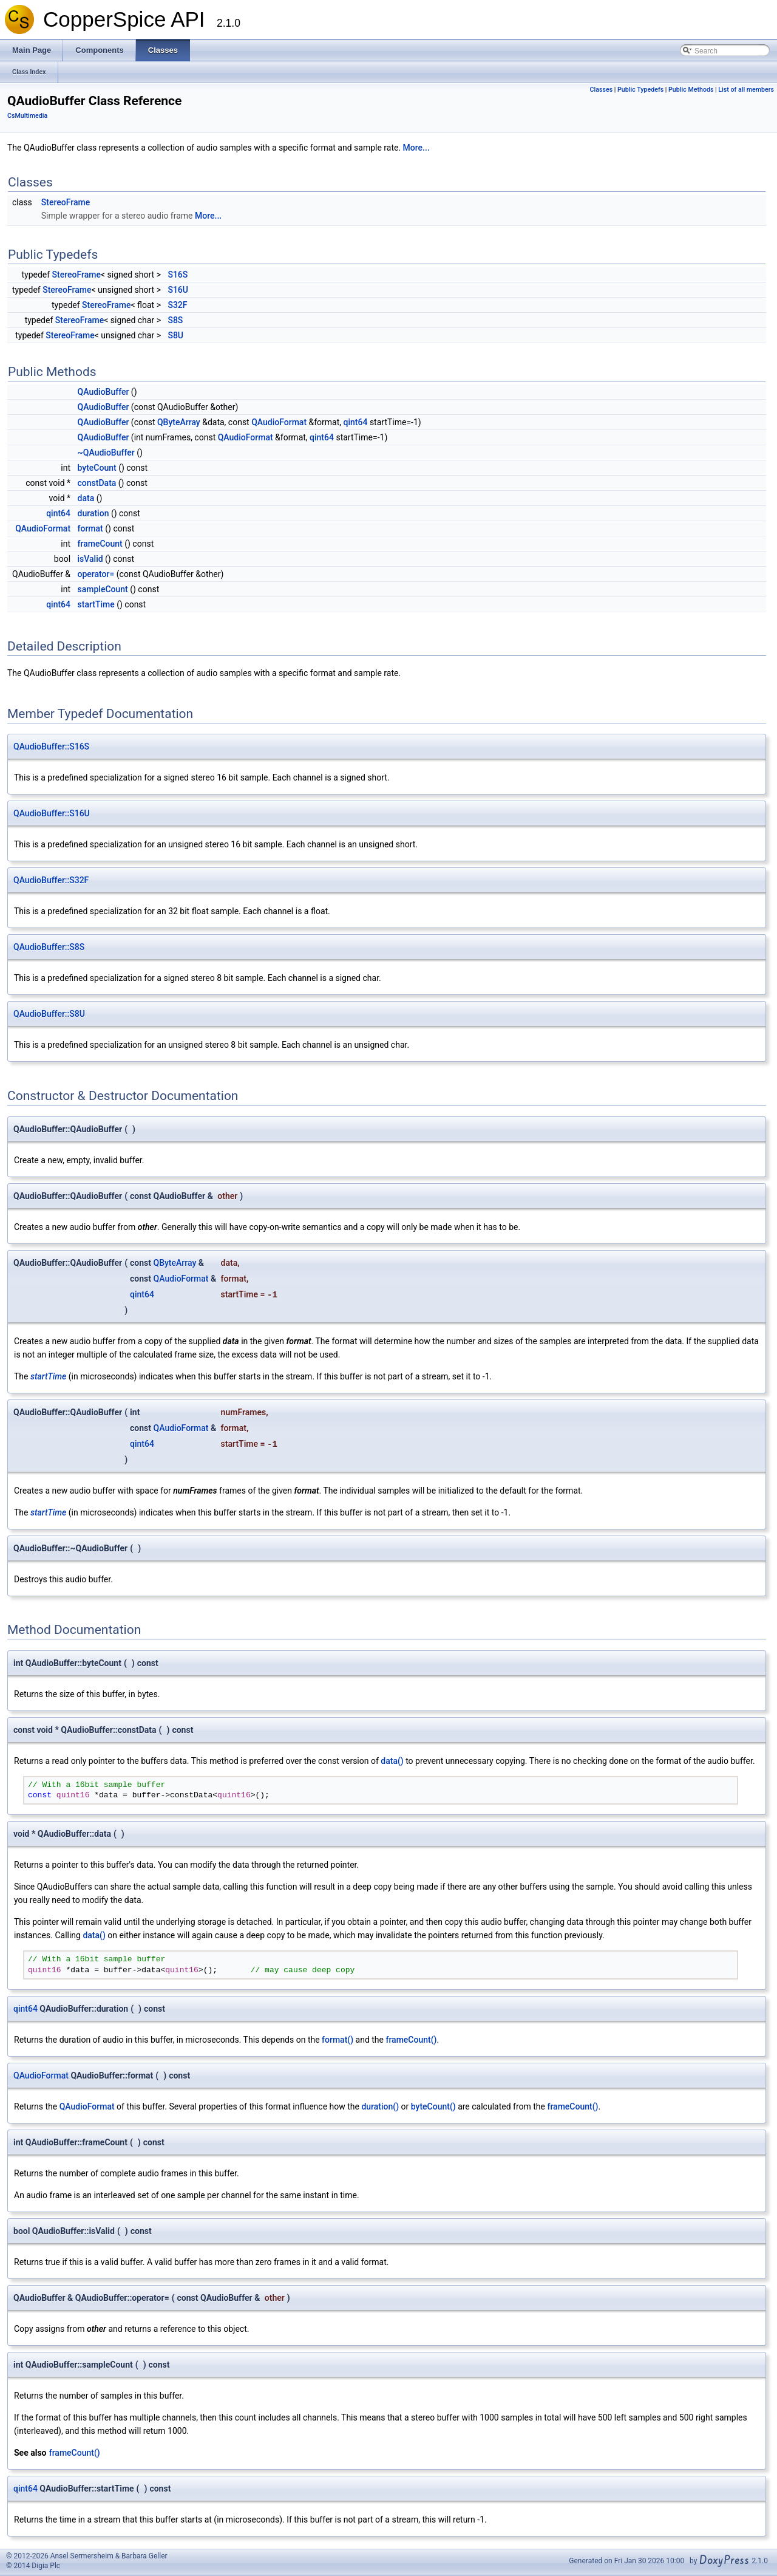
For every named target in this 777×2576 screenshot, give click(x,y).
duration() (380, 2106)
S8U (175, 335)
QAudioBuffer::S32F (51, 880)
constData (97, 483)
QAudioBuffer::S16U (51, 813)
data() (392, 1761)
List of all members (746, 90)
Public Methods (690, 90)
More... (416, 147)
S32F (177, 305)
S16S (178, 274)
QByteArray (178, 422)
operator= (96, 574)
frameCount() (410, 2040)
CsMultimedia (27, 116)
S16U (178, 290)
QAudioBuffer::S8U (49, 1014)
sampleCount (103, 589)
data (86, 498)
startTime (96, 604)
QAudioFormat (279, 422)
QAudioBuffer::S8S (48, 947)
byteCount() (433, 2106)
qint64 (356, 422)
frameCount (100, 543)
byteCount (97, 468)
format (90, 528)
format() (337, 2040)
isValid (90, 559)
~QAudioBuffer (106, 452)
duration (93, 513)
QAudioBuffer (103, 392)
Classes (601, 90)
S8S (175, 320)
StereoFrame (65, 202)
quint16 (73, 1795)
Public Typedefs (640, 90)
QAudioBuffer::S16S (51, 746)
